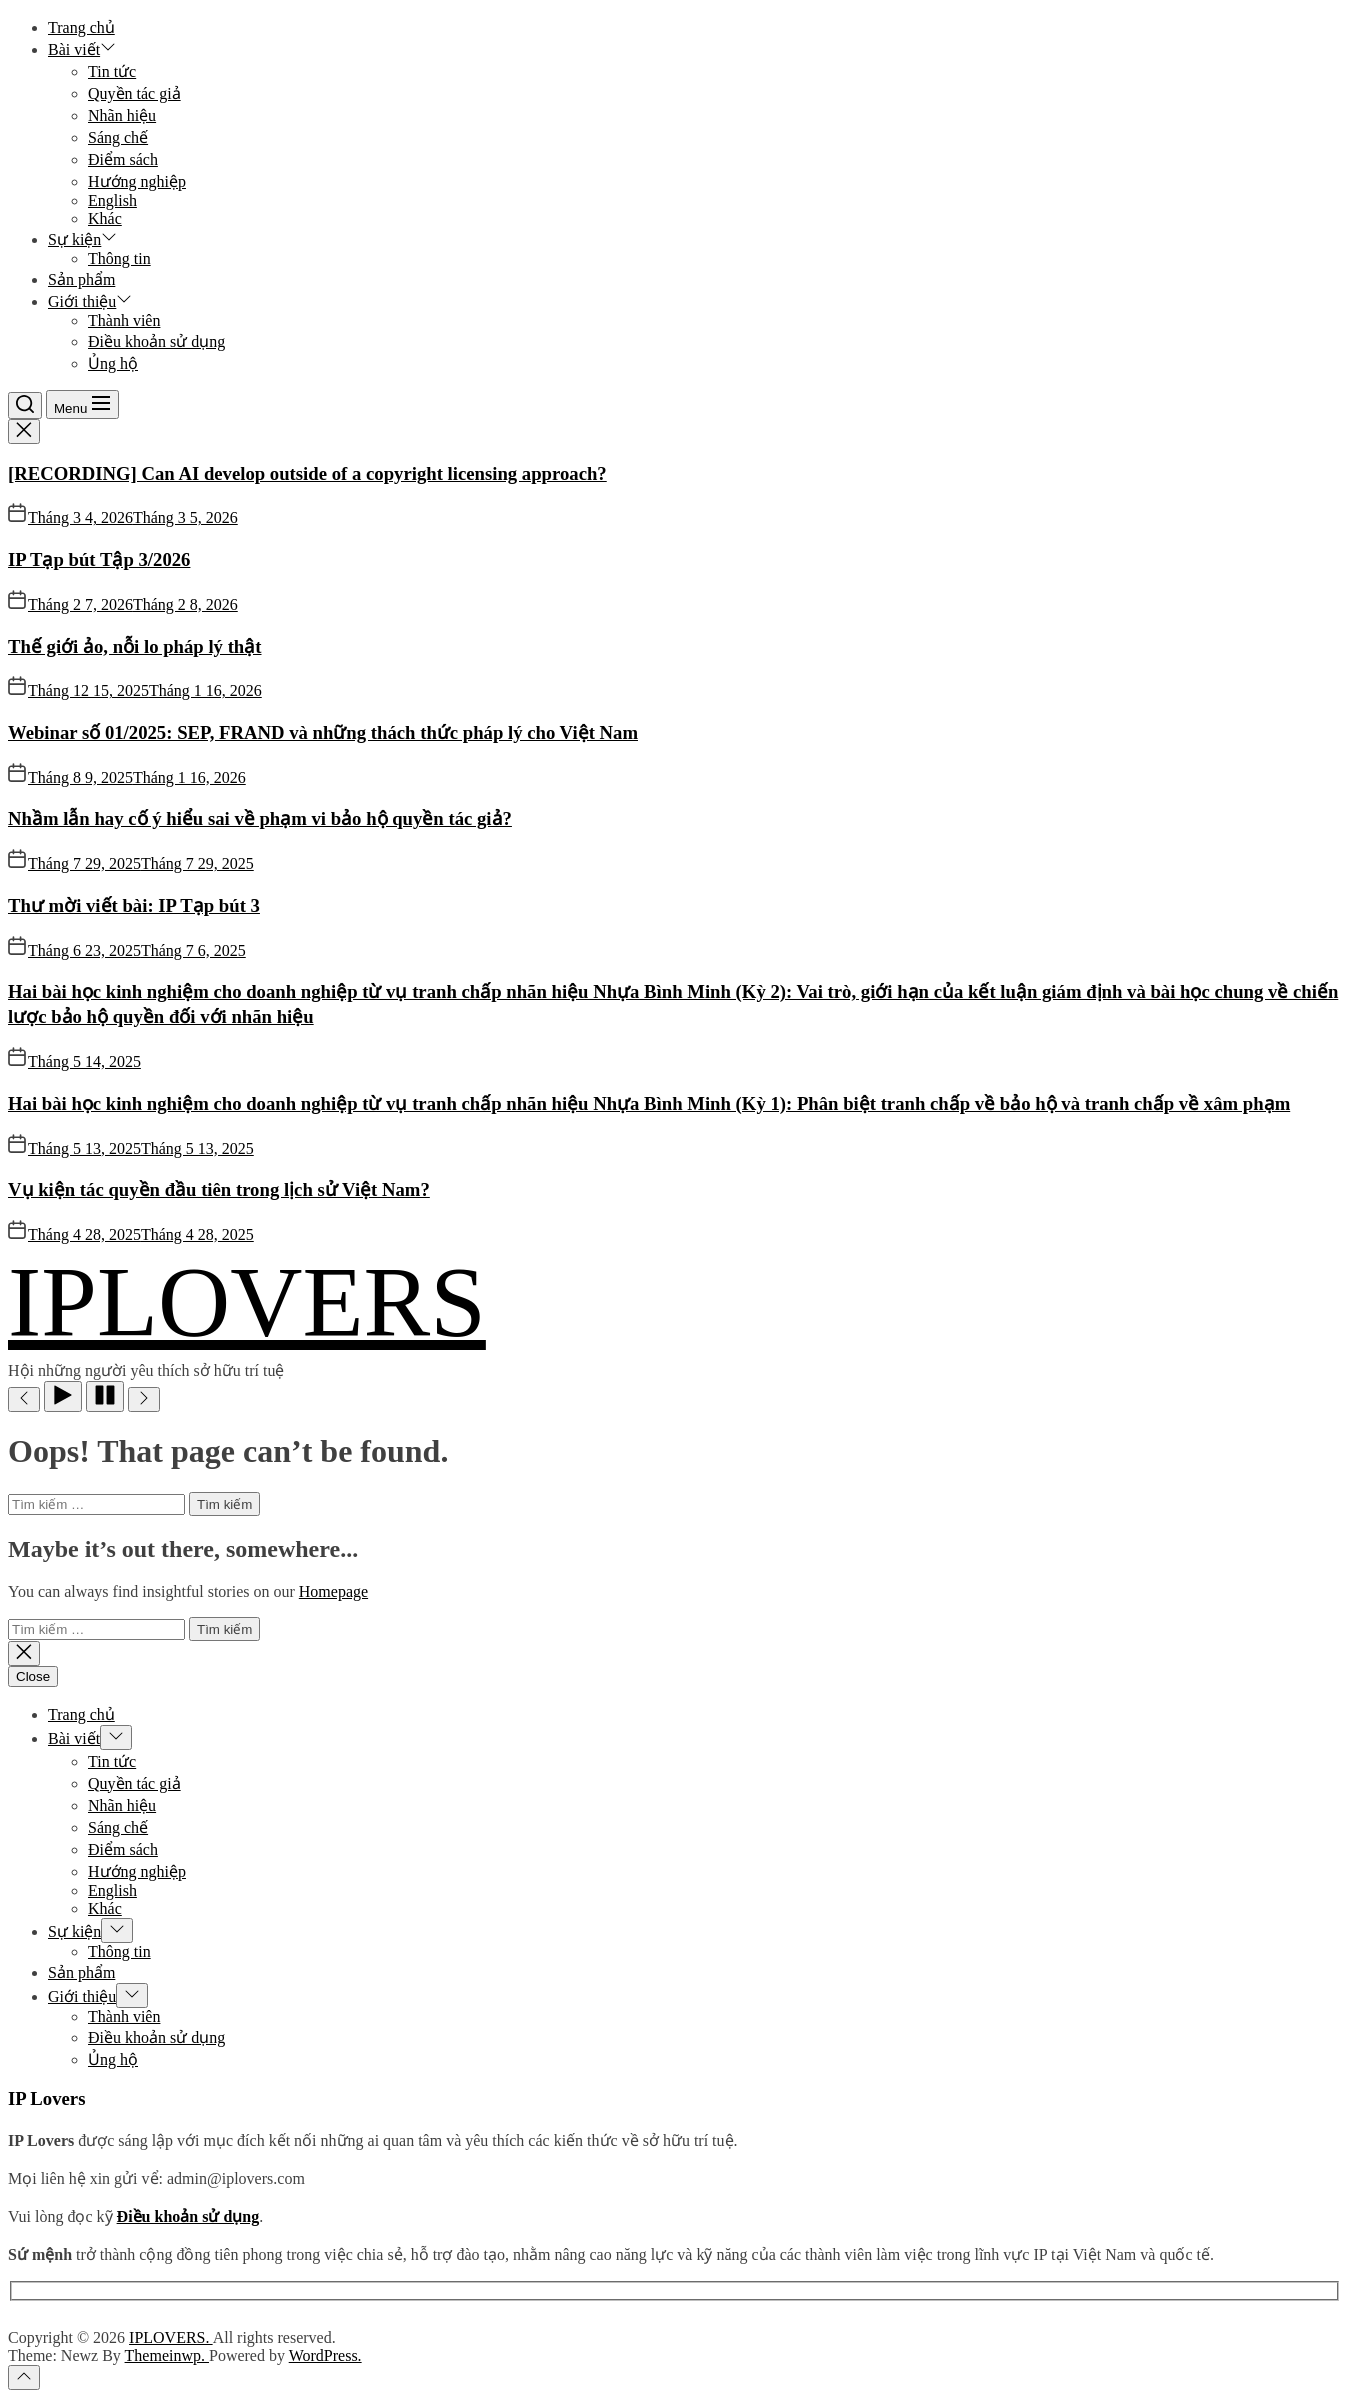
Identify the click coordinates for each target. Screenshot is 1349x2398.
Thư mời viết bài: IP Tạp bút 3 (134, 905)
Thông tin (119, 258)
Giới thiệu (90, 301)
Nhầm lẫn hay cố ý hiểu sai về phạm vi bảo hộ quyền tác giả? (260, 818)
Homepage (333, 1591)
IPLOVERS (247, 1301)
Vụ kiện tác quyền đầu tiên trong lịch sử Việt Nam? (219, 1189)
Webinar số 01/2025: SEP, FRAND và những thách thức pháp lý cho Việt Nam (323, 732)
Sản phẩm (81, 279)
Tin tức (112, 71)
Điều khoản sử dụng (156, 341)
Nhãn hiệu (122, 115)
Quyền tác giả (134, 93)
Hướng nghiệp (137, 181)
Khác (105, 218)
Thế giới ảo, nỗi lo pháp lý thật (135, 646)
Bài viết (82, 49)
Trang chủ (81, 27)
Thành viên (124, 320)
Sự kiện (82, 239)
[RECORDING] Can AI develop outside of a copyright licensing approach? (307, 473)
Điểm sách (123, 159)
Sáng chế (118, 137)
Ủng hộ (113, 363)
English (112, 200)
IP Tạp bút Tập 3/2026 (99, 559)
